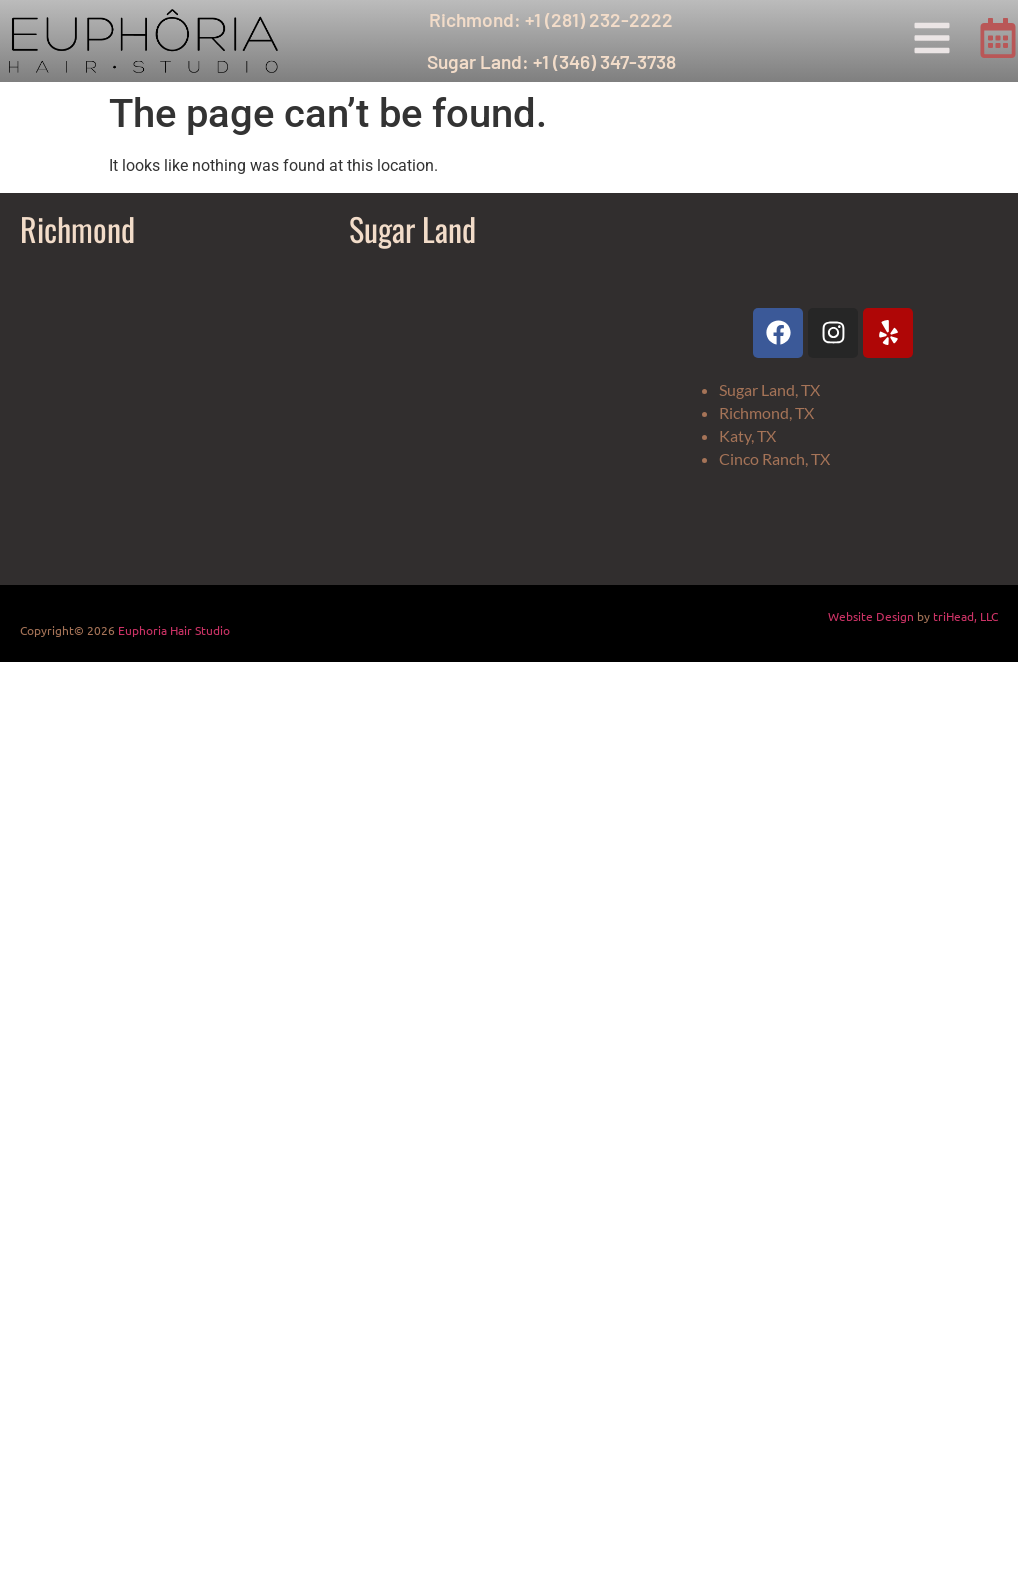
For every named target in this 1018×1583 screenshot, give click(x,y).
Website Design (871, 616)
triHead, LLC (965, 616)
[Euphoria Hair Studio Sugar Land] (503, 415)
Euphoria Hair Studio (174, 630)
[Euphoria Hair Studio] (174, 415)
